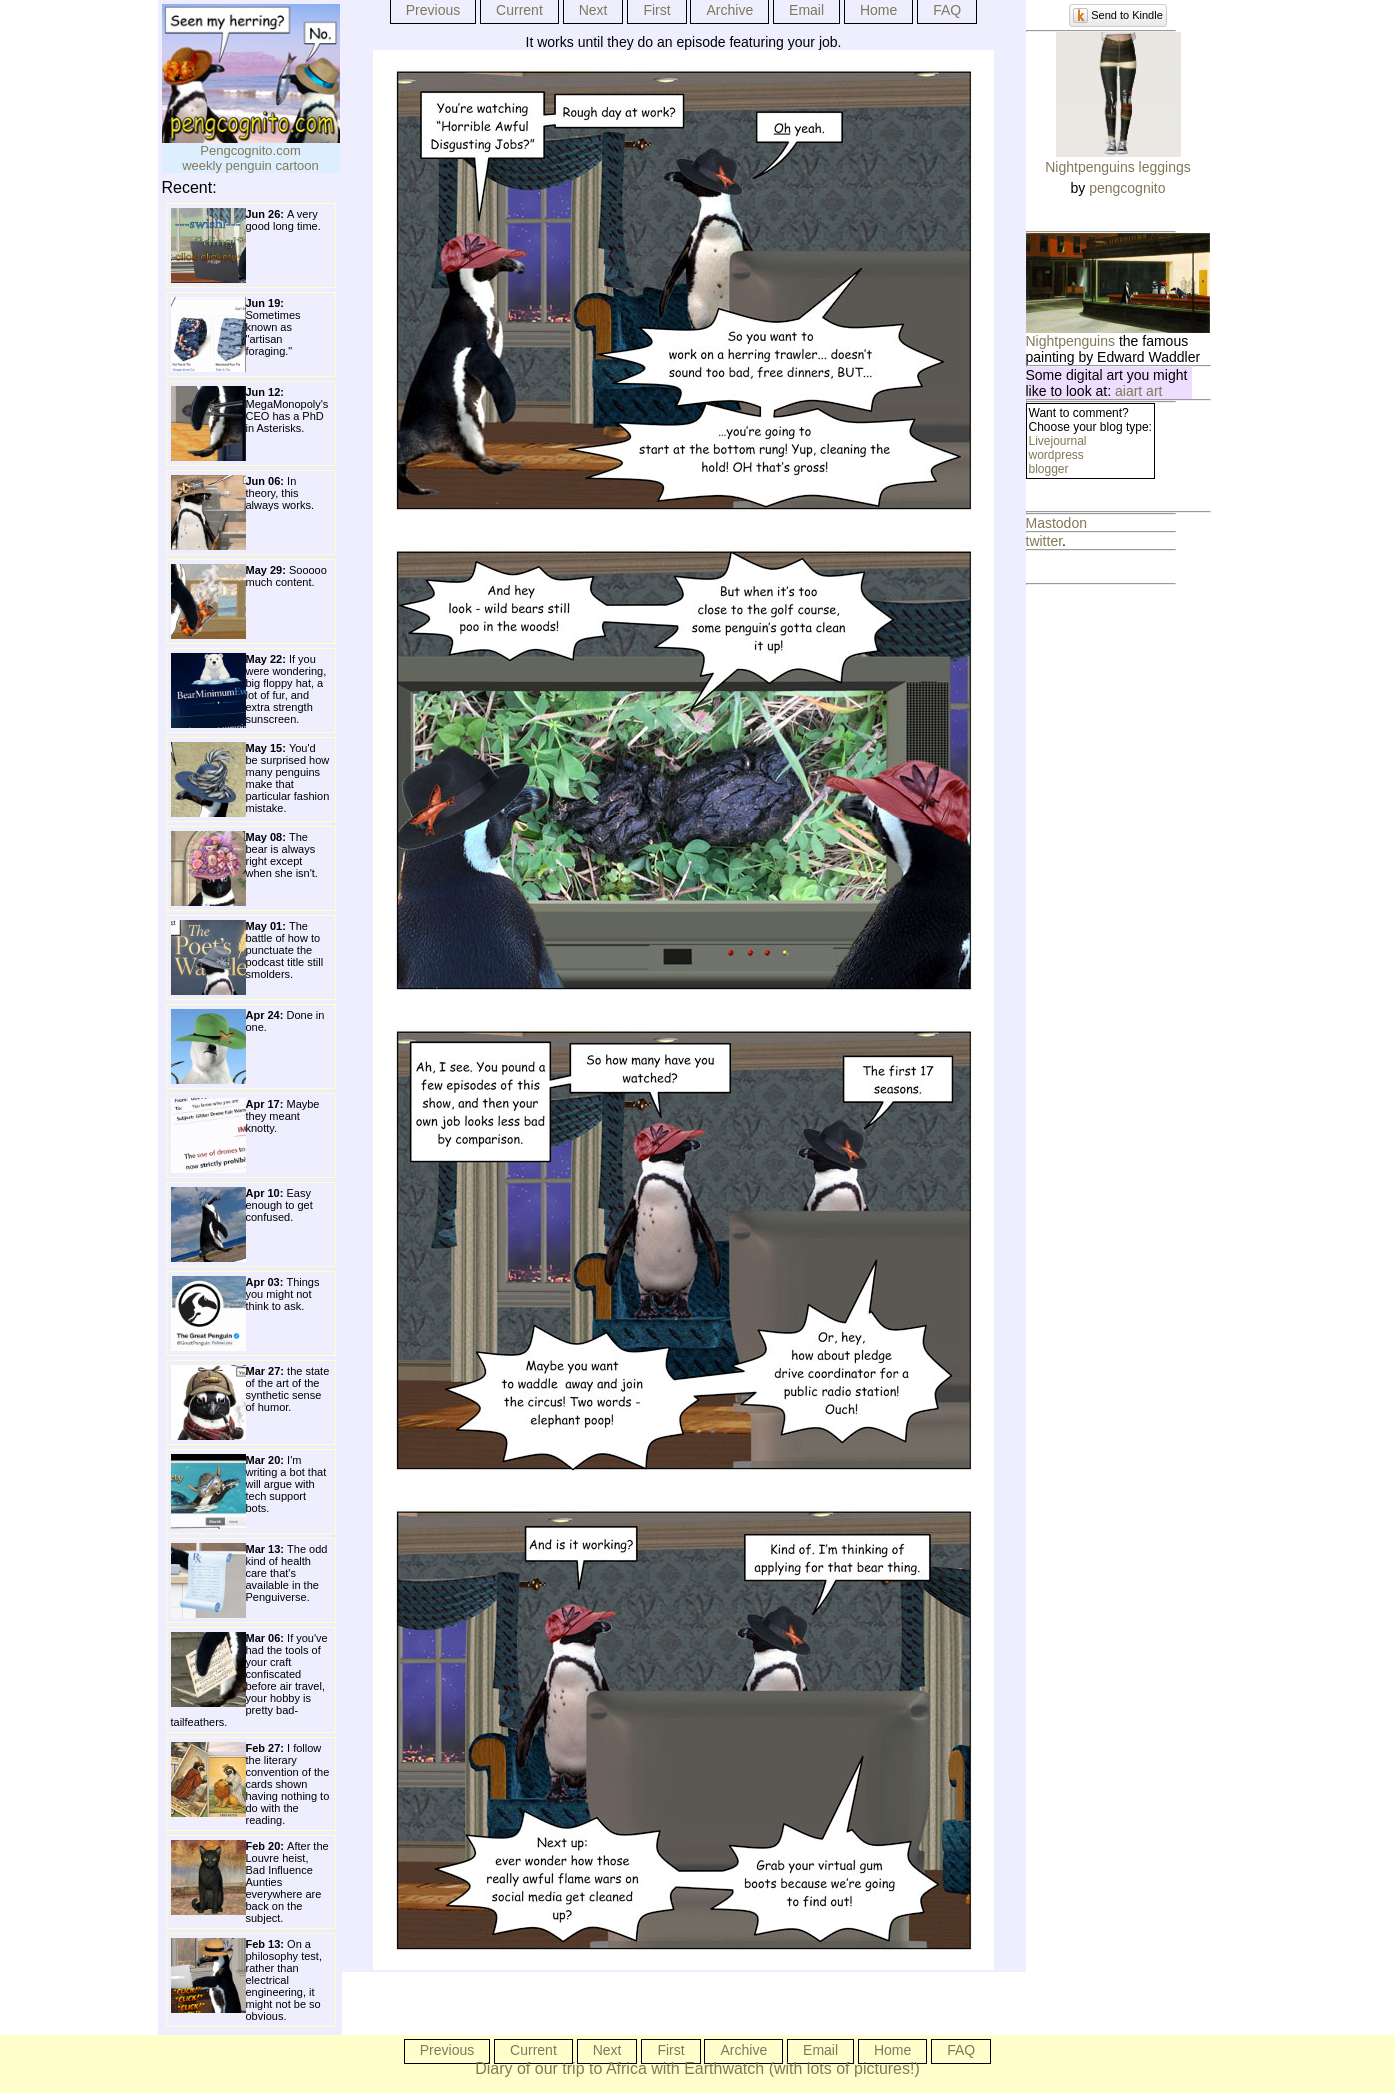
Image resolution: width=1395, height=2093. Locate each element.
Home (878, 10)
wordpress (1056, 455)
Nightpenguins (1071, 341)
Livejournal (1058, 441)
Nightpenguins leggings (1118, 167)
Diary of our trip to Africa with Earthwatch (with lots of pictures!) (697, 2068)
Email (806, 10)
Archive (729, 10)
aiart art (1138, 391)
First (656, 10)
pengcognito (1127, 188)
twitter (1044, 541)
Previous (433, 10)
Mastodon (1056, 523)
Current (519, 10)
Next (593, 10)
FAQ (947, 10)
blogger (1049, 469)
